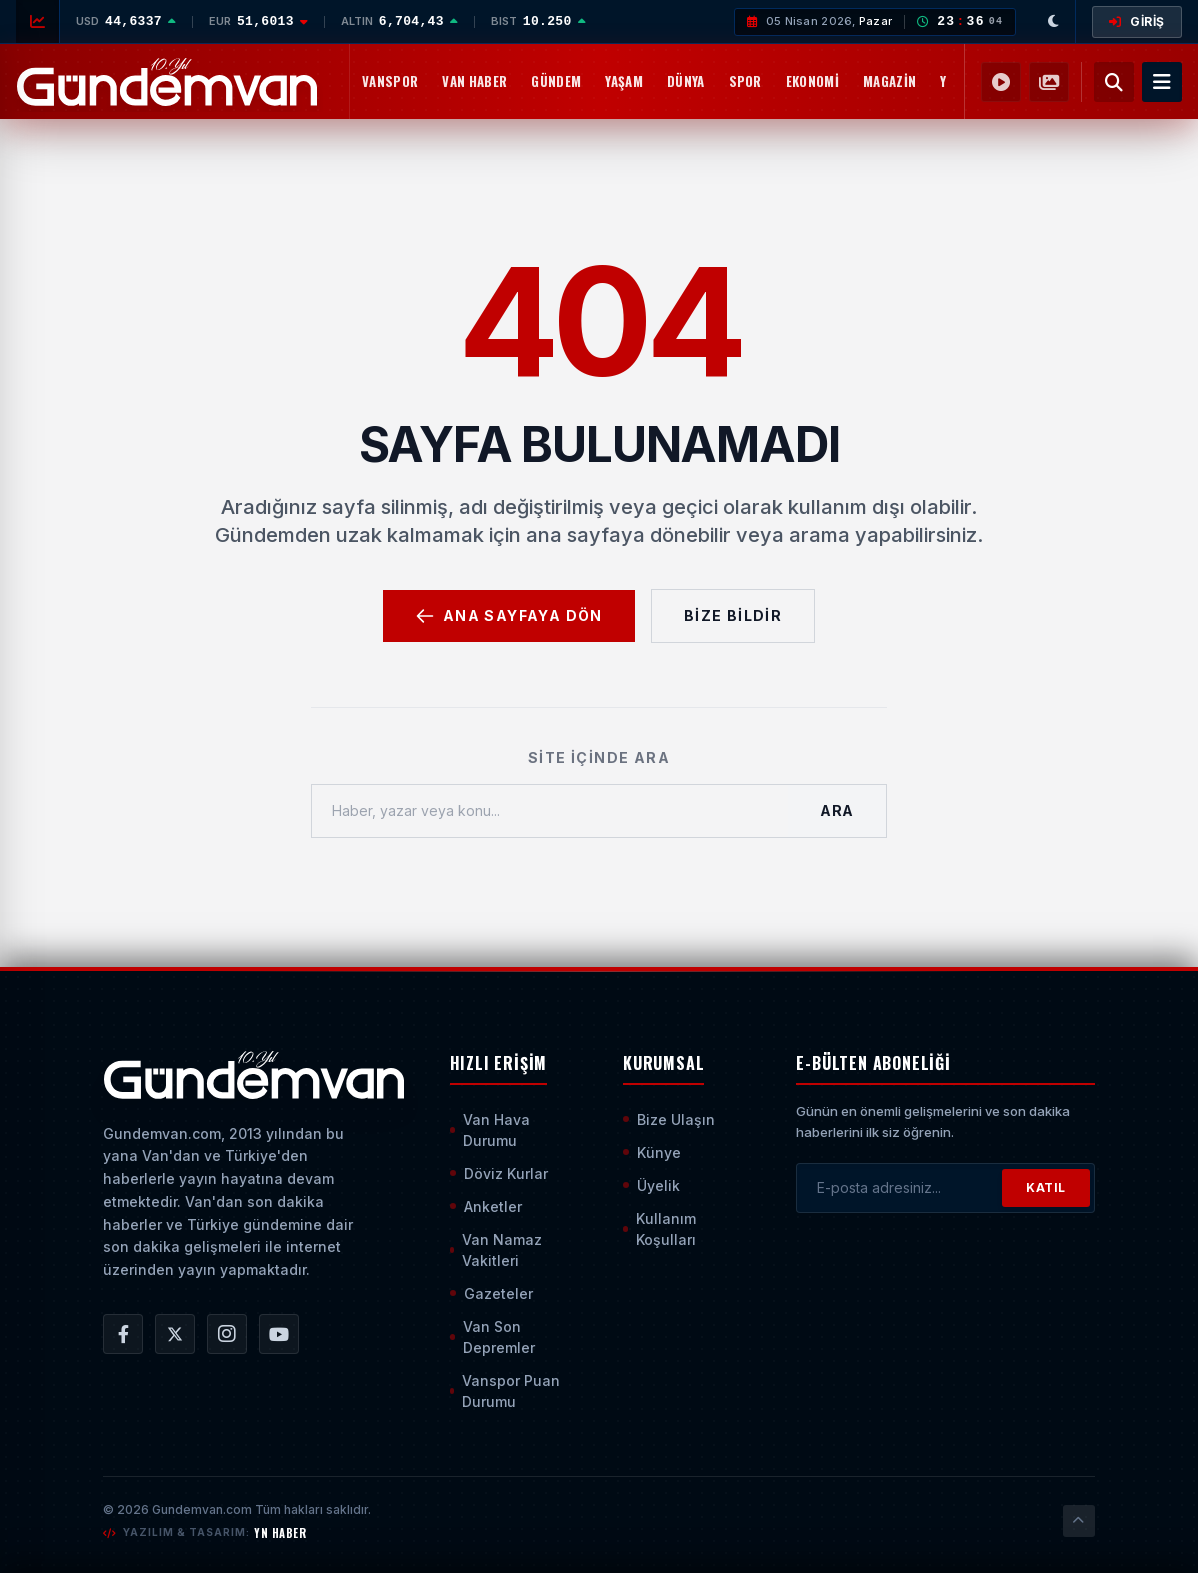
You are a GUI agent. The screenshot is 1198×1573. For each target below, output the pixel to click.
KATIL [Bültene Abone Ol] (1046, 1187)
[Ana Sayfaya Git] (253, 1075)
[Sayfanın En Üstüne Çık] (1079, 1521)
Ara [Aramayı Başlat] (837, 810)
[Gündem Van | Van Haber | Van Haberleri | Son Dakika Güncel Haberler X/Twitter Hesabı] (175, 1334)
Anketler (486, 1206)
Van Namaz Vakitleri (496, 1250)
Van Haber (474, 81)
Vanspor (390, 81)
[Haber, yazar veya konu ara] (550, 811)
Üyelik (651, 1185)
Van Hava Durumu (490, 1130)
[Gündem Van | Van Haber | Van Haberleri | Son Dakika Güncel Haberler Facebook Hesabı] (123, 1334)
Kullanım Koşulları (659, 1229)
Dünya (686, 81)
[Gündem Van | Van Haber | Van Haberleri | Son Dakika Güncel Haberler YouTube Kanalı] (279, 1334)
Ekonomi (812, 81)
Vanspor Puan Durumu (505, 1391)
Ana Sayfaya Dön (509, 616)
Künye (652, 1152)
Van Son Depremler (492, 1337)
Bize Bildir (733, 615)
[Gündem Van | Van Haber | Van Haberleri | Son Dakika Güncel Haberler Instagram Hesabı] (227, 1334)
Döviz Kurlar (499, 1173)
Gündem (556, 81)
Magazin (889, 81)
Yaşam (624, 81)
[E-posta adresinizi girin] (899, 1188)
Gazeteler (491, 1293)
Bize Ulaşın (669, 1119)
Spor (745, 81)
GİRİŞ (1137, 21)
